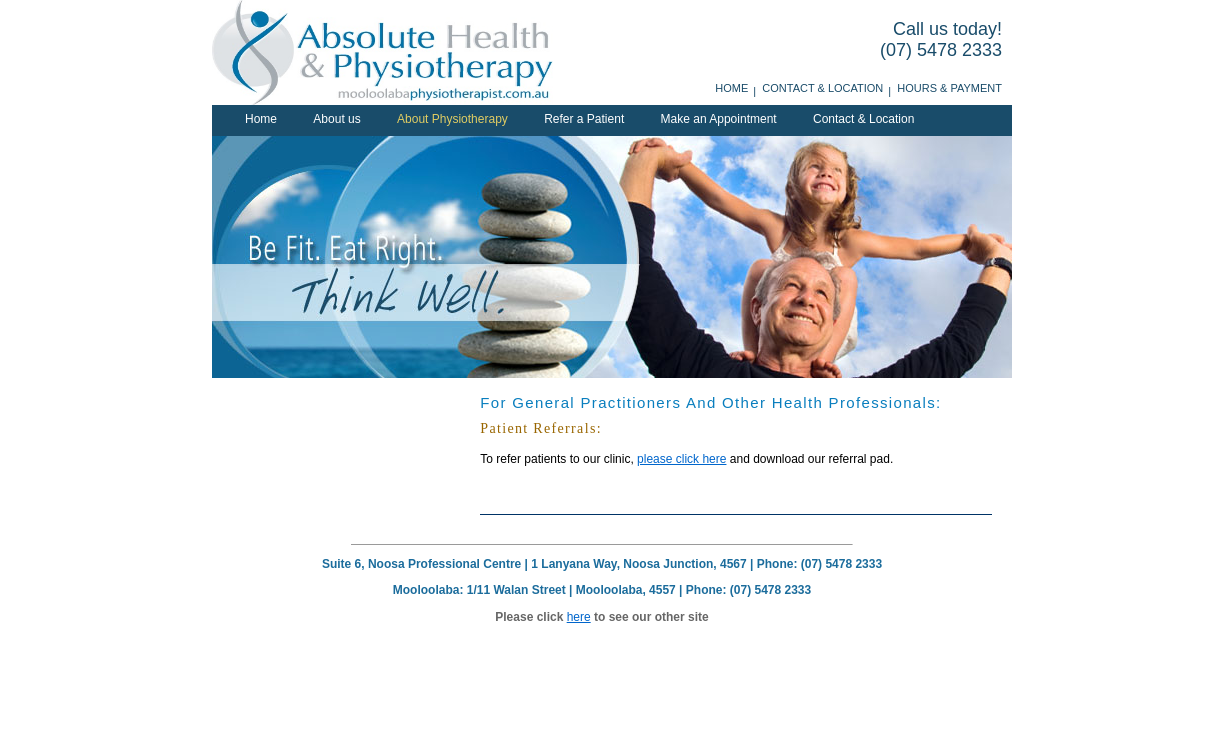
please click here (681, 459)
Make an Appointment (719, 119)
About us (336, 119)
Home (731, 88)
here (579, 617)
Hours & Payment (949, 88)
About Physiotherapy (452, 119)
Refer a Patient (584, 119)
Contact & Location (822, 88)
